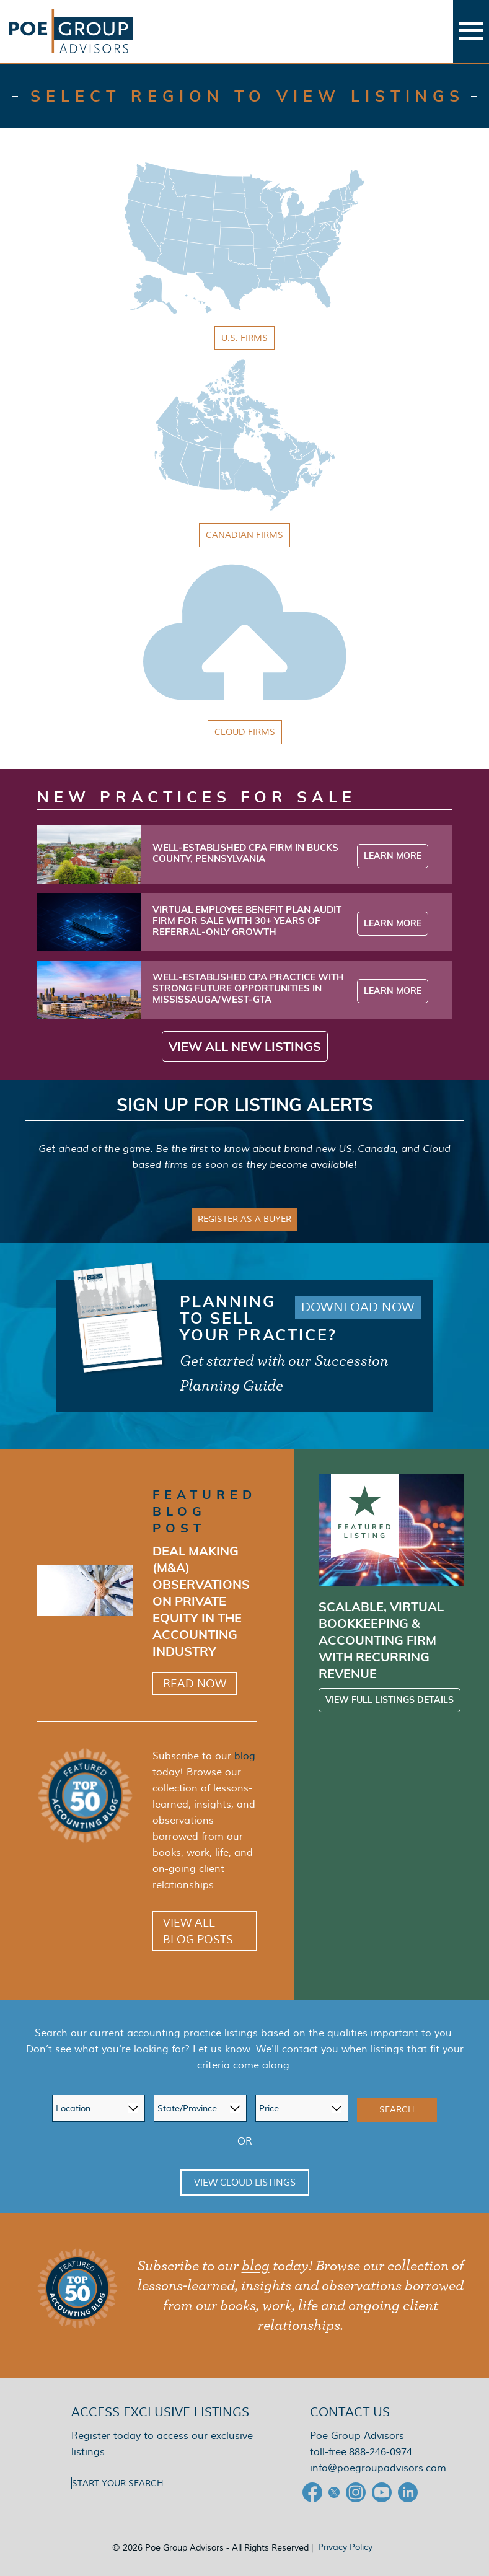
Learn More (392, 855)
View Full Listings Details (389, 1699)
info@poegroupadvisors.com (378, 2468)
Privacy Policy (345, 2547)
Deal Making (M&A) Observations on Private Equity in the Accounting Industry (201, 1601)
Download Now (358, 1307)
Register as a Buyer (244, 1219)
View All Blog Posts (198, 1931)
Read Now (194, 1683)
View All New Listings (245, 1046)
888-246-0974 (380, 2452)
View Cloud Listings (245, 2182)
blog (244, 1756)
